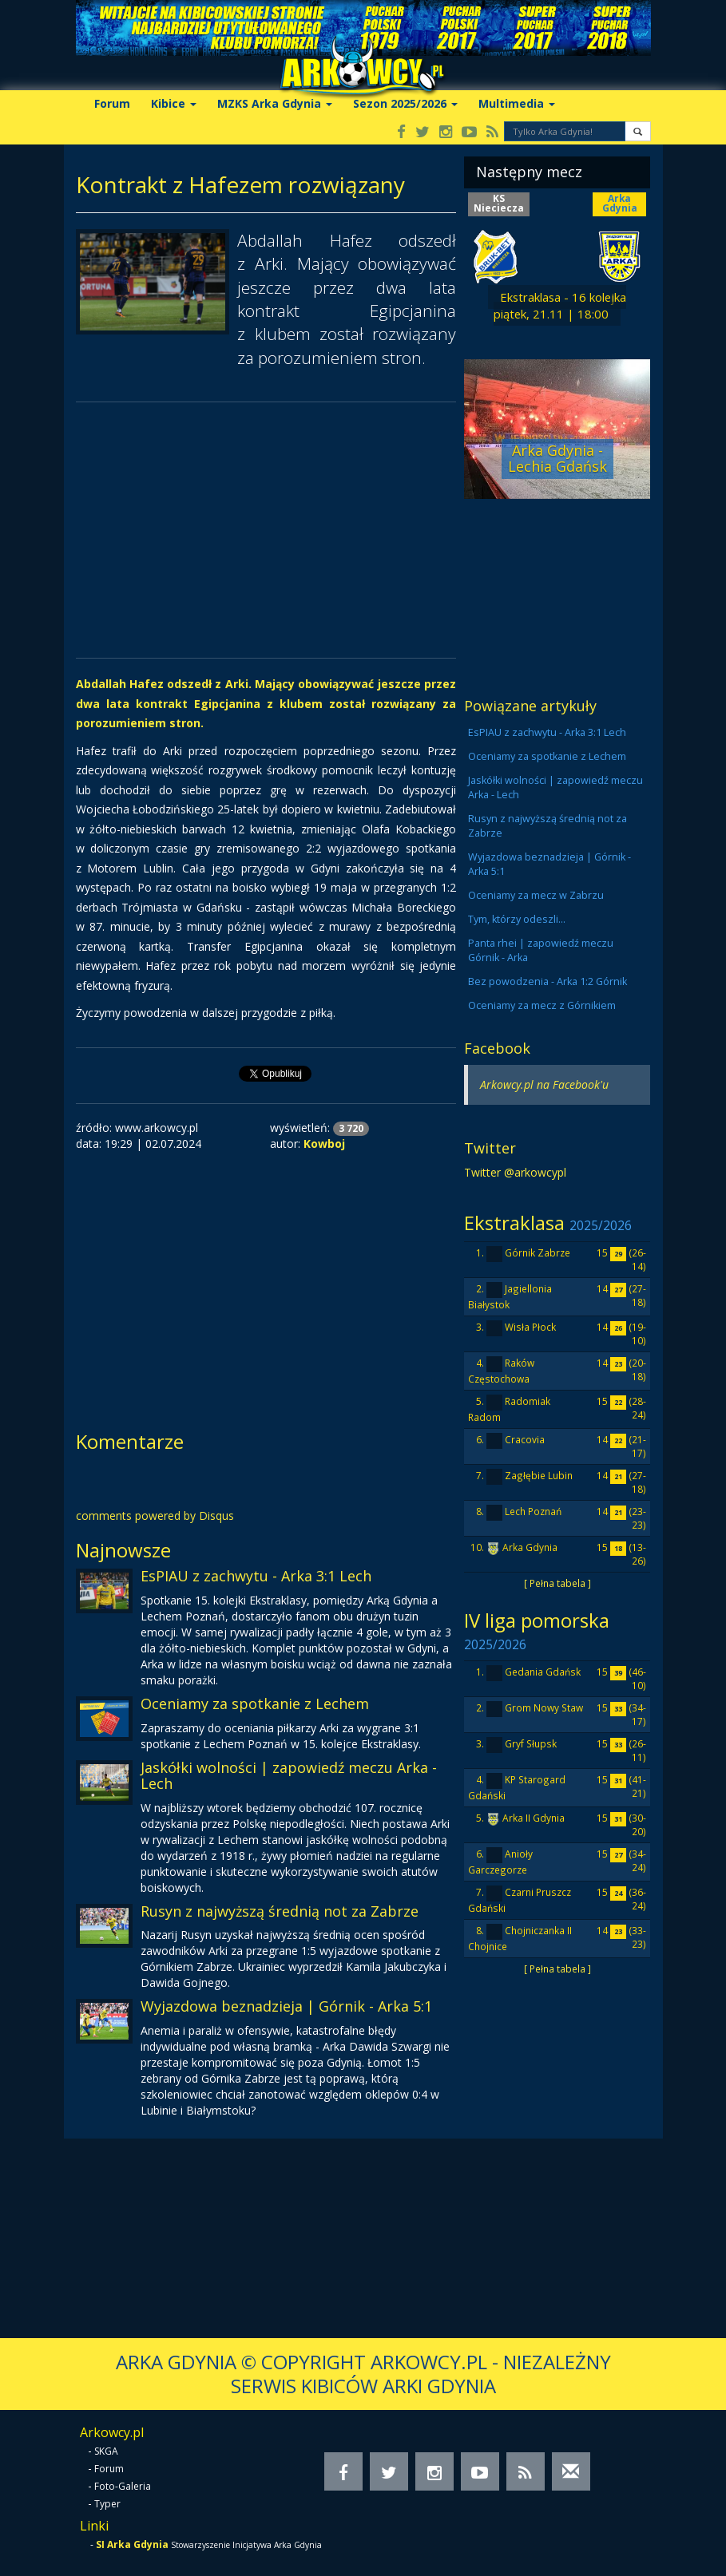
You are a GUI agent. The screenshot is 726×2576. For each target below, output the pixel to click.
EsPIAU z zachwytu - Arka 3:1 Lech (256, 1575)
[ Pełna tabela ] (557, 1583)
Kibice (173, 103)
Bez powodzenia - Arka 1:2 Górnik (547, 981)
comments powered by (155, 1515)
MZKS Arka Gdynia (274, 103)
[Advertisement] (266, 530)
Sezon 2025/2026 (405, 103)
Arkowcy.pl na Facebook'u (544, 1084)
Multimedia (516, 103)
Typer (107, 2504)
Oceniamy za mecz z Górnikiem (542, 1005)
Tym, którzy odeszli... (516, 919)
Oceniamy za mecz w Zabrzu (536, 895)
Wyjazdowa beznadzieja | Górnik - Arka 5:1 (286, 2006)
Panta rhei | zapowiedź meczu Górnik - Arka (540, 950)
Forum (112, 103)
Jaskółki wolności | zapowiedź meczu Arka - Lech (289, 1775)
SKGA (106, 2451)
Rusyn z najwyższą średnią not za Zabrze (280, 1911)
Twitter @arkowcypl (515, 1172)
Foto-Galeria (122, 2486)
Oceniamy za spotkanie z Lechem (255, 1703)
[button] (638, 131)
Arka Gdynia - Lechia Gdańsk (557, 458)
